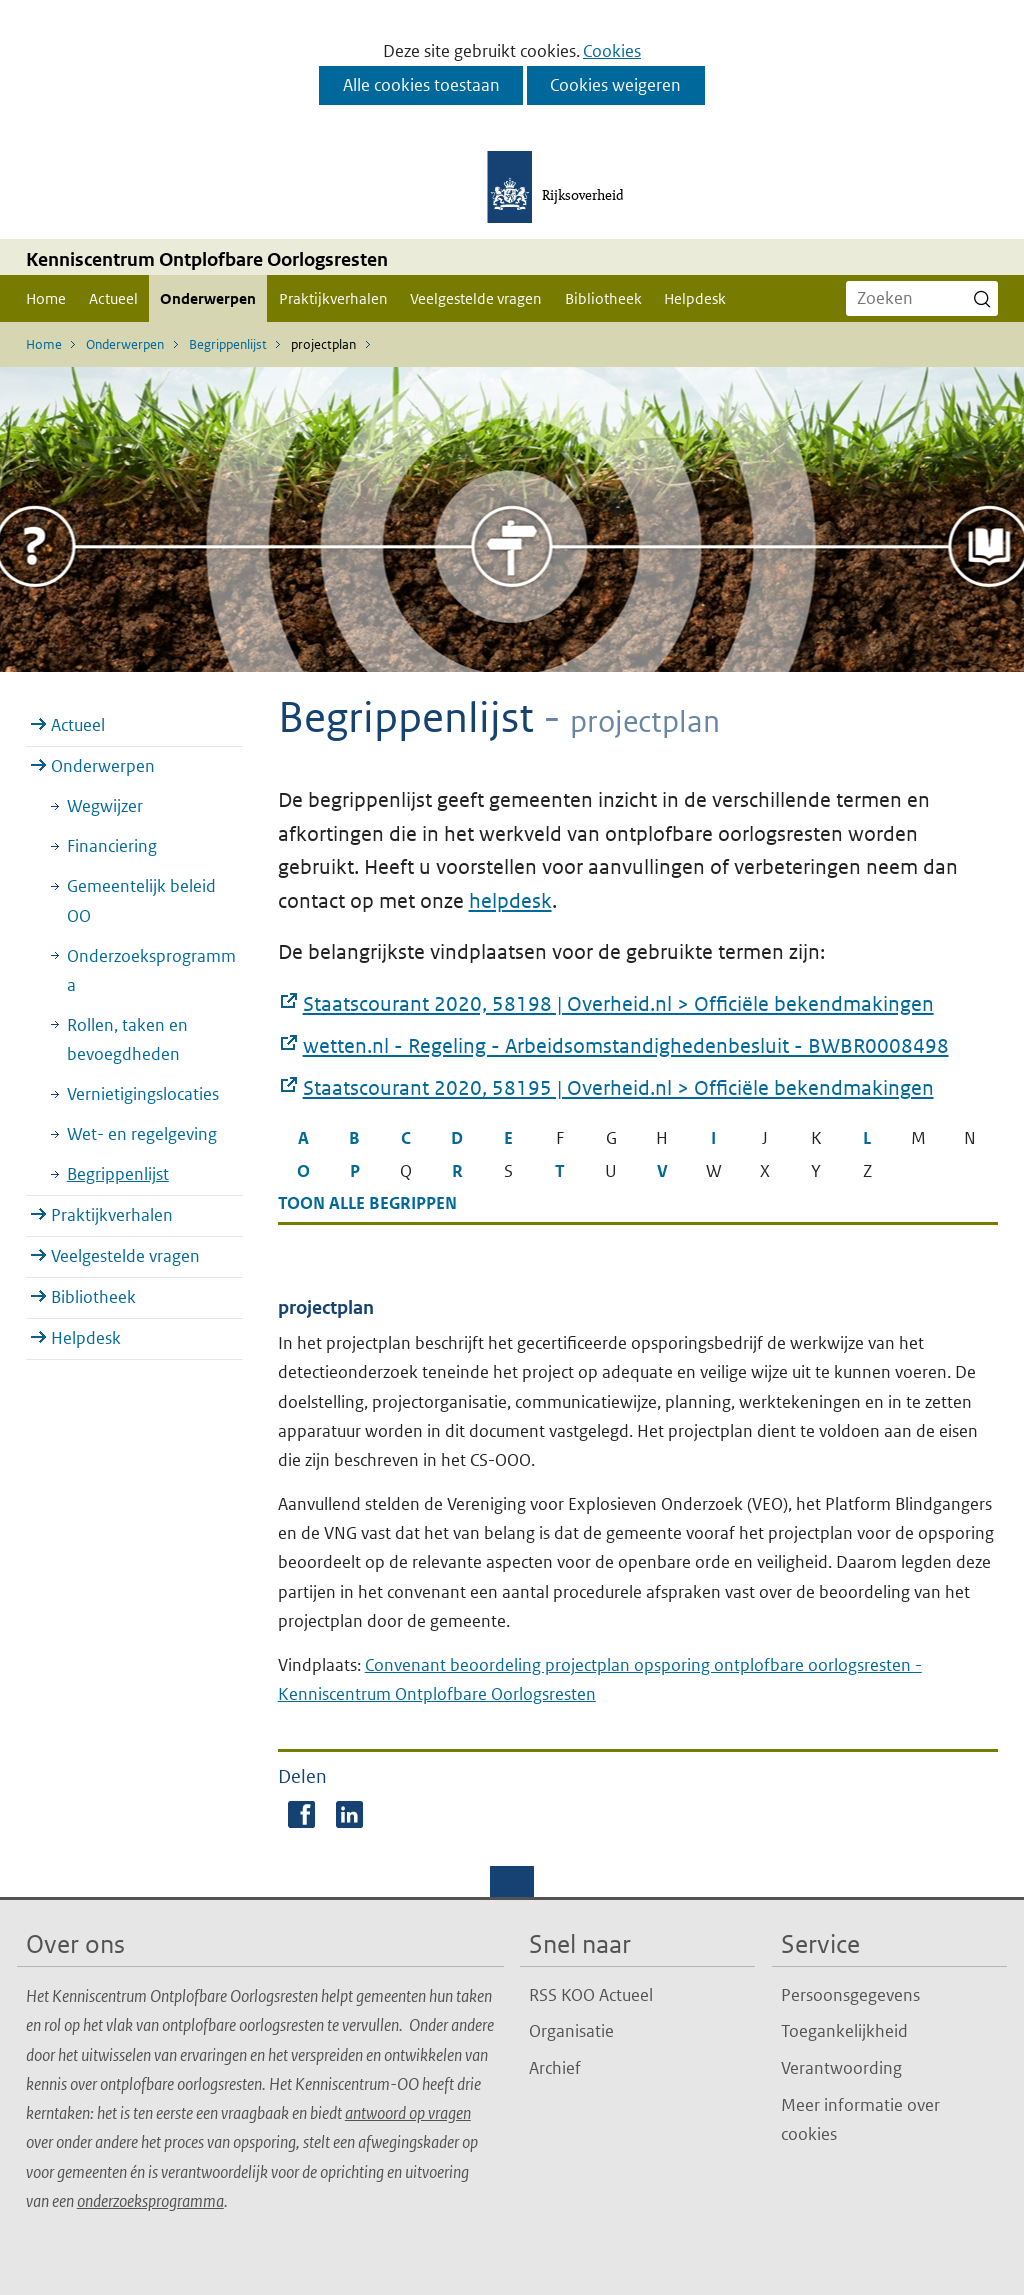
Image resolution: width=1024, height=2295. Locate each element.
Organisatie (571, 2031)
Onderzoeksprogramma (151, 970)
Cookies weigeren (615, 85)
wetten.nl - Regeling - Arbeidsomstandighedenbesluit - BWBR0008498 (626, 1047)
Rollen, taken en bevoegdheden (127, 1039)
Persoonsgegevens (850, 1995)
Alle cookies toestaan (421, 85)
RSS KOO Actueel (591, 1995)
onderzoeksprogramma (150, 2201)
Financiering (112, 846)
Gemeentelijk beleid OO (141, 900)
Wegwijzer (105, 806)
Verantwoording (841, 2068)
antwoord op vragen (408, 2113)
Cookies (612, 51)
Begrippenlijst (118, 1174)
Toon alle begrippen (367, 1203)
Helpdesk (695, 298)
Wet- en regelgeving (142, 1134)
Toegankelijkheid (844, 2031)
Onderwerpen (208, 298)
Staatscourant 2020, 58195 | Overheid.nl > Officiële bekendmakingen (618, 1089)
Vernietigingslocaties (143, 1094)
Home (46, 298)
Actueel (113, 298)
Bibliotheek (603, 298)
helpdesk (510, 901)
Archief (555, 2068)
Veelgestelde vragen (476, 298)
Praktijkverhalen (333, 298)
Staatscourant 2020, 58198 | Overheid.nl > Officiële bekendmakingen (618, 1005)
